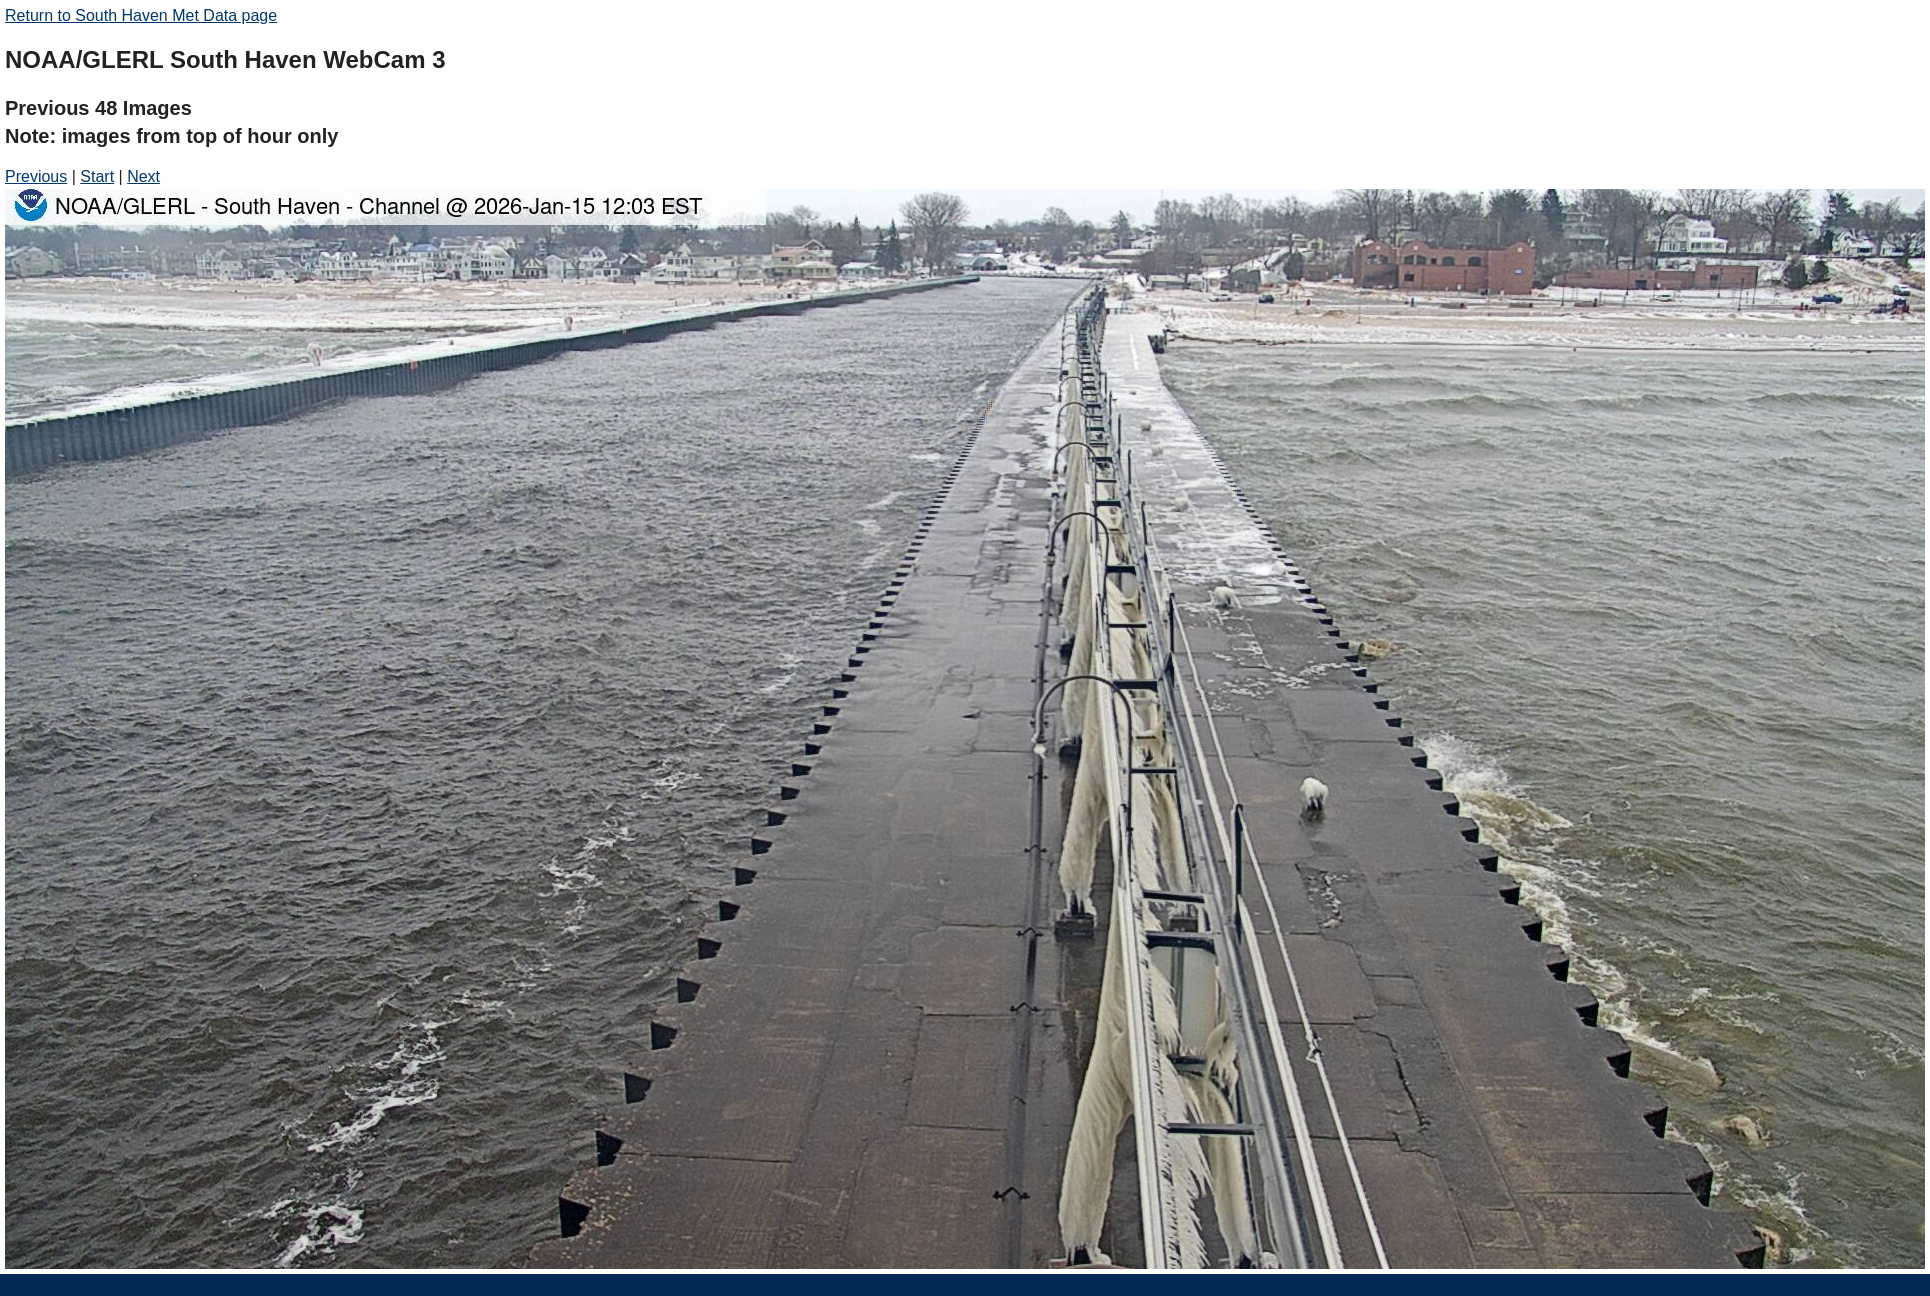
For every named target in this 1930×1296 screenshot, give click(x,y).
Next (143, 176)
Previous (36, 176)
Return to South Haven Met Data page (141, 15)
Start (97, 176)
